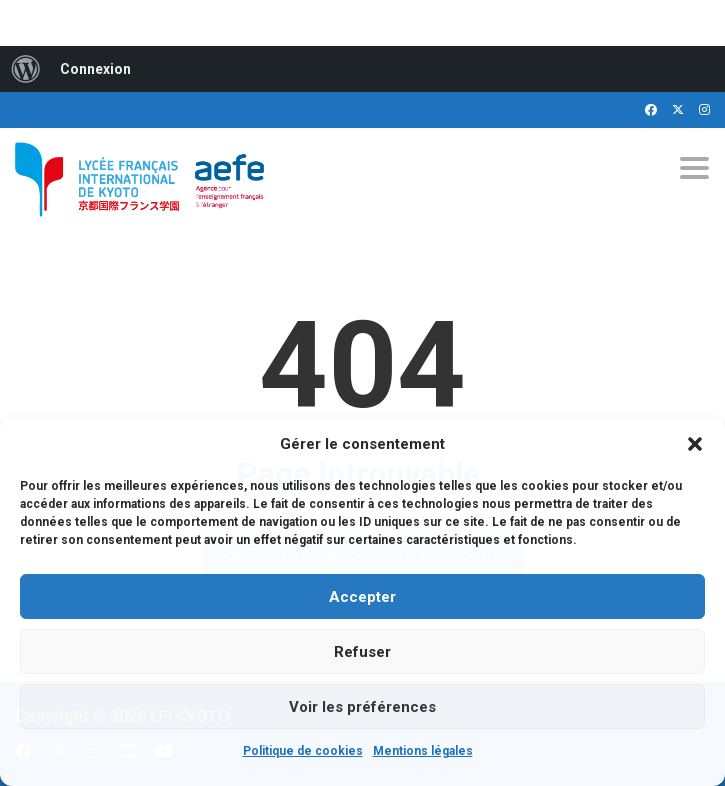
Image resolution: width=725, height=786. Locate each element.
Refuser (362, 652)
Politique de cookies (303, 751)
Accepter (362, 597)
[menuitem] (26, 69)
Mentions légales (423, 751)
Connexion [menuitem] (95, 69)
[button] (695, 444)
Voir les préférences (362, 707)
